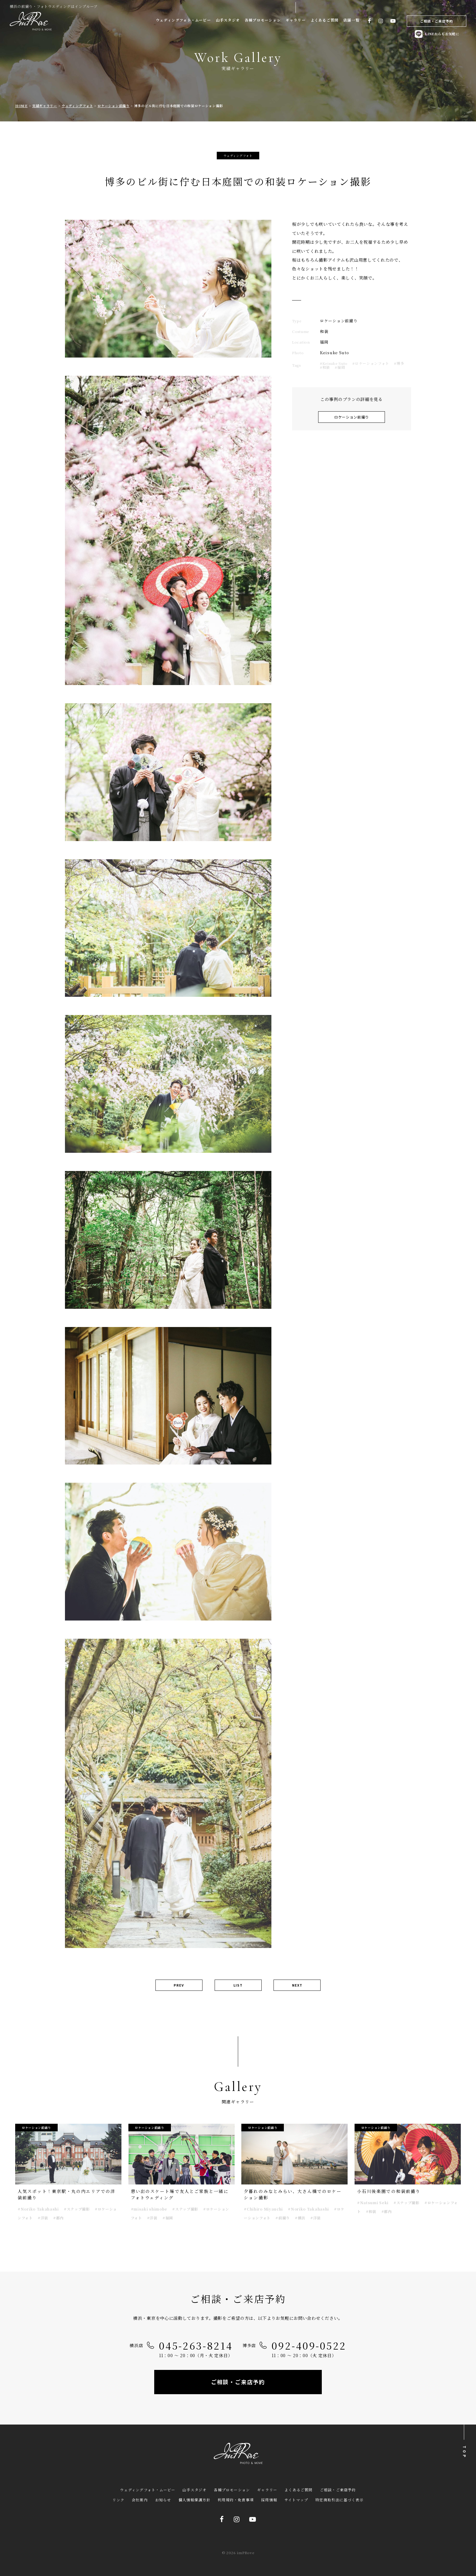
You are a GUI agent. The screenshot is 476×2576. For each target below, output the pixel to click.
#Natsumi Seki (373, 2202)
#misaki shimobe (149, 2208)
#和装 (325, 367)
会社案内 (140, 2499)
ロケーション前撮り (113, 105)
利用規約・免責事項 (236, 2499)
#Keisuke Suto (334, 363)
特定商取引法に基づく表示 (339, 2499)
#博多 (399, 363)
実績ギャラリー (44, 105)
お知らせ (163, 2499)
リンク (118, 2499)
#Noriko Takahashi (38, 2208)
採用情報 (269, 2499)
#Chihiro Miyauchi (263, 2208)
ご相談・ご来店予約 (436, 21)
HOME (21, 105)
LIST (237, 1985)
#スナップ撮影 (77, 2208)
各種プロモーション (263, 19)
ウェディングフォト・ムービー (183, 19)
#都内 (58, 2217)
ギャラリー (296, 19)
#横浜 (300, 2217)
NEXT (297, 1985)
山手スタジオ (228, 19)
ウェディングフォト (77, 105)
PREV (179, 1985)
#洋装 (43, 2217)
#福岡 (340, 367)
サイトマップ (296, 2499)
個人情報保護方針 (194, 2499)
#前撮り (282, 2217)
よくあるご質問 (324, 19)
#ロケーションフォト (370, 363)
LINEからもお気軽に (436, 34)
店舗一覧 (351, 19)
